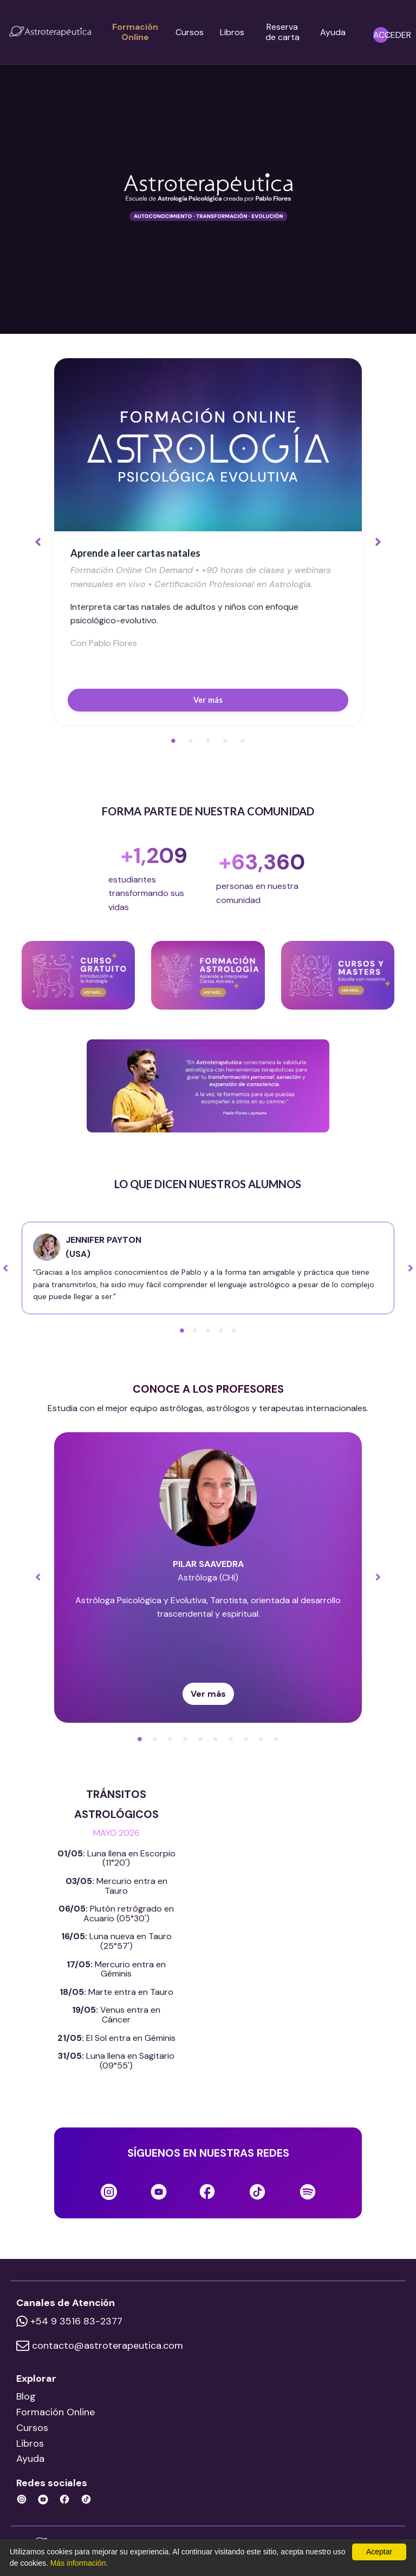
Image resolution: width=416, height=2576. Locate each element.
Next (378, 541)
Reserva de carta (282, 32)
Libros (232, 32)
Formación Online (135, 32)
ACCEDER (392, 35)
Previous (37, 541)
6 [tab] (215, 1739)
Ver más (208, 699)
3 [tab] (208, 740)
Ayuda (333, 32)
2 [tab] (190, 740)
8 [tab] (245, 1739)
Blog (26, 2396)
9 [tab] (261, 1739)
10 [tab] (276, 1739)
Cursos (190, 32)
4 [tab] (225, 740)
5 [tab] (242, 740)
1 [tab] (173, 740)
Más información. (79, 2563)
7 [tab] (230, 1739)
